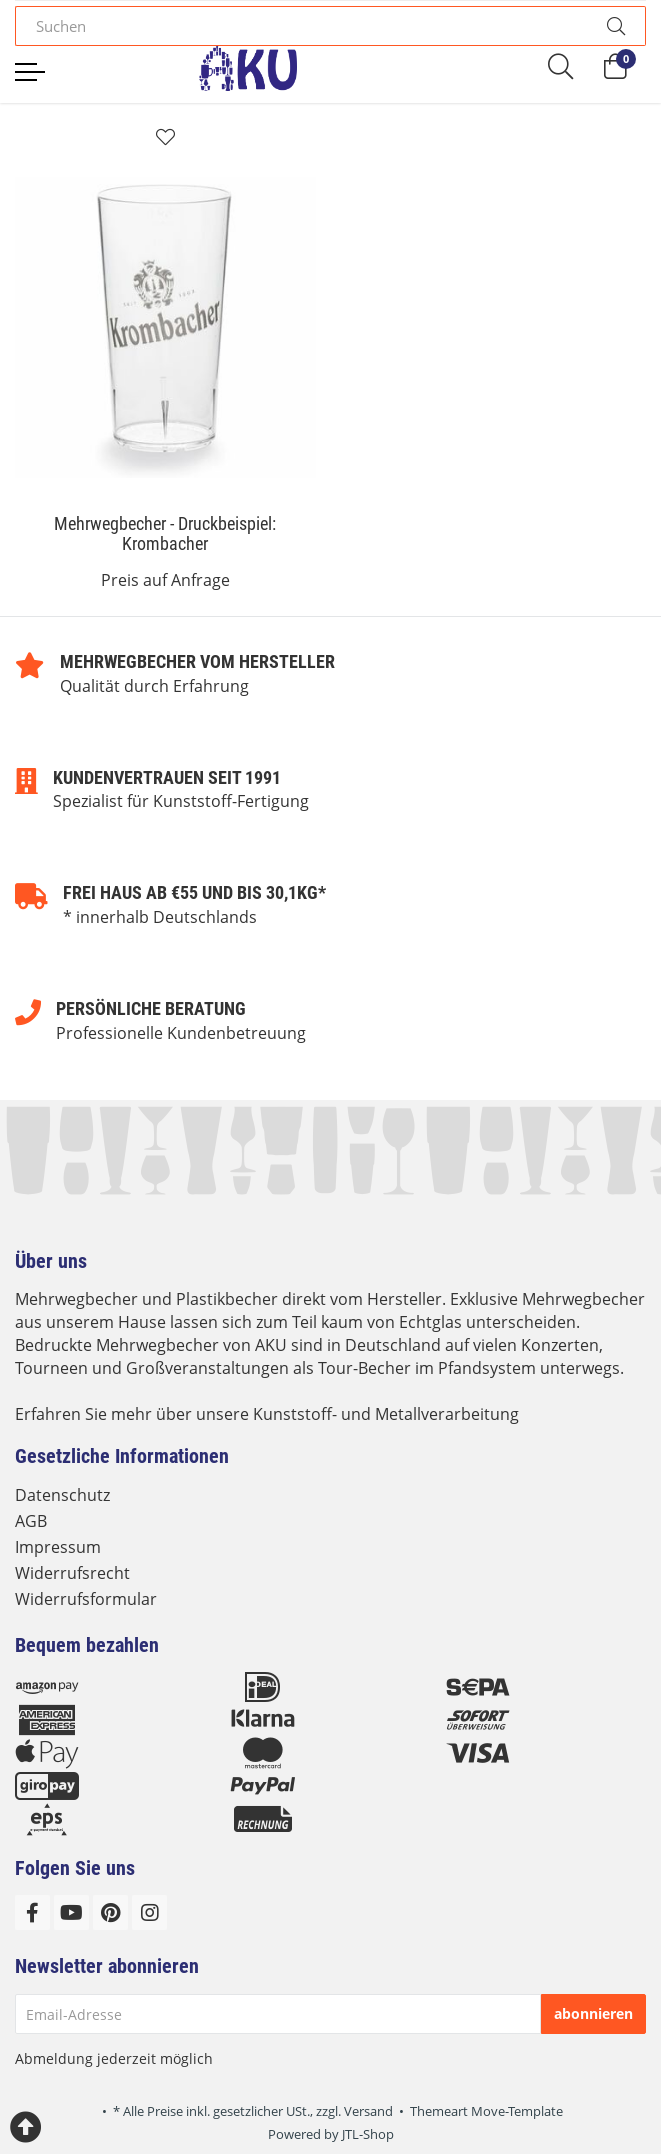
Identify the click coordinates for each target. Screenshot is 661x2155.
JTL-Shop (368, 2134)
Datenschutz (62, 1495)
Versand (368, 2111)
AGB (31, 1521)
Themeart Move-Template (486, 2111)
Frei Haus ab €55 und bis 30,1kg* (194, 892)
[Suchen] (301, 26)
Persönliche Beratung (151, 1008)
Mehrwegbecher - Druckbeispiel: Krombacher (165, 533)
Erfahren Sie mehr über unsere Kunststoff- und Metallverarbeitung (267, 1414)
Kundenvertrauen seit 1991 (167, 777)
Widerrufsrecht (72, 1573)
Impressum (58, 1547)
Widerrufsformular (86, 1599)
